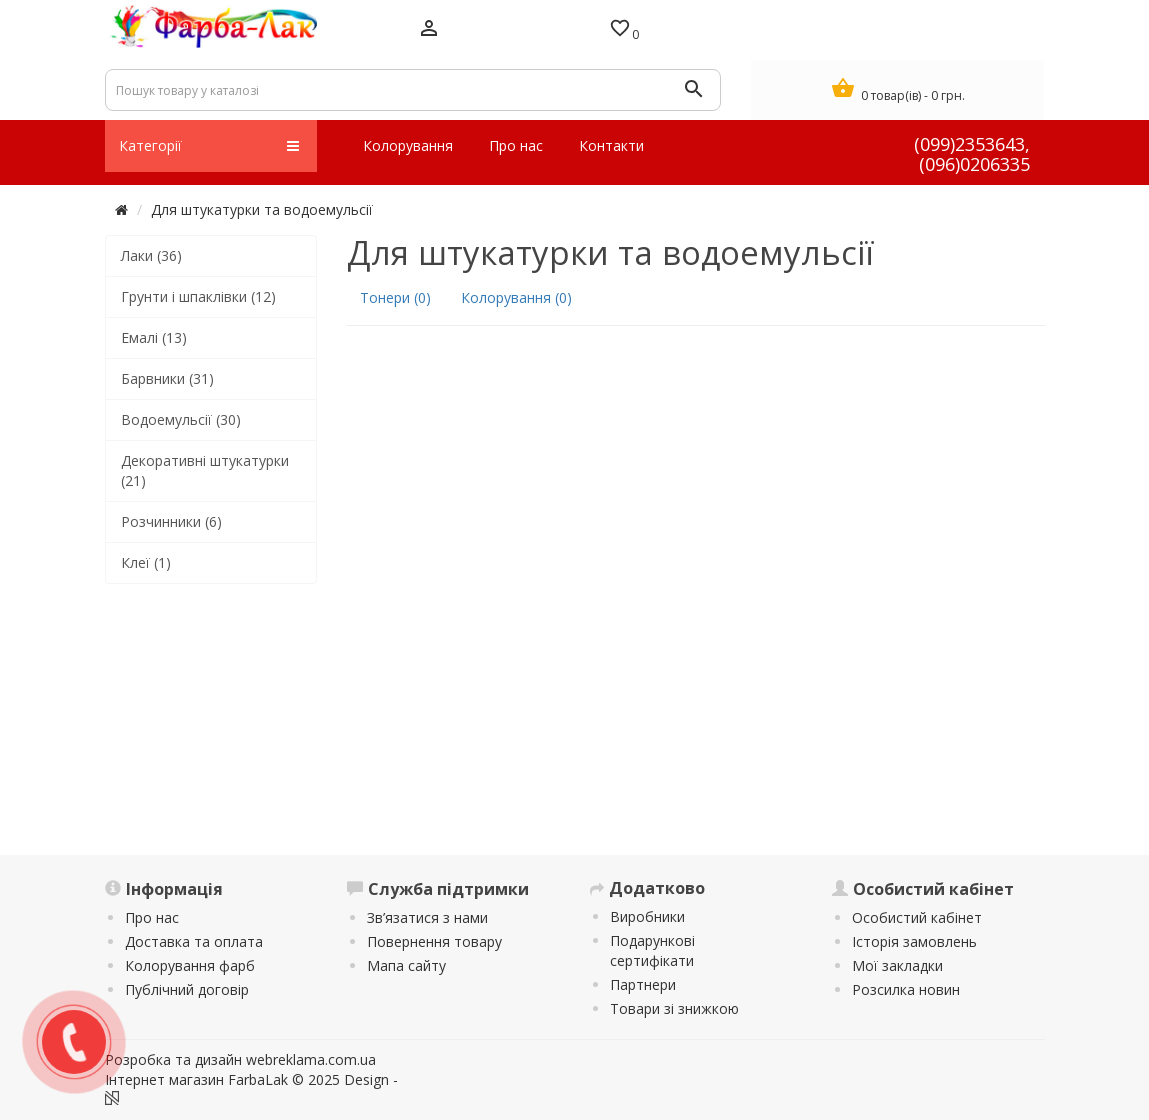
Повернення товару (434, 941)
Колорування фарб (190, 965)
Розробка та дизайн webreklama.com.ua (240, 1059)
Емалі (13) (154, 337)
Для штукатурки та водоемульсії (262, 209)
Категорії (209, 146)
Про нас (152, 917)
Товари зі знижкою (674, 1008)
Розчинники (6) (171, 521)
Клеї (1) (146, 562)
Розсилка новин (906, 989)
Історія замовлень (914, 941)
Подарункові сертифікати (652, 950)
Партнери (643, 984)
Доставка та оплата (194, 941)
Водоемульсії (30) (181, 419)
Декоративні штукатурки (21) (205, 470)
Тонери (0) (395, 297)
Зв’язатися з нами (427, 917)
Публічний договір (187, 989)
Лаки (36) (151, 255)
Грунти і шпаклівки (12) (198, 296)
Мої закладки (897, 965)
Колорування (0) (516, 297)
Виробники (647, 916)
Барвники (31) (167, 378)
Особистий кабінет (917, 917)
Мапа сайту (406, 965)
